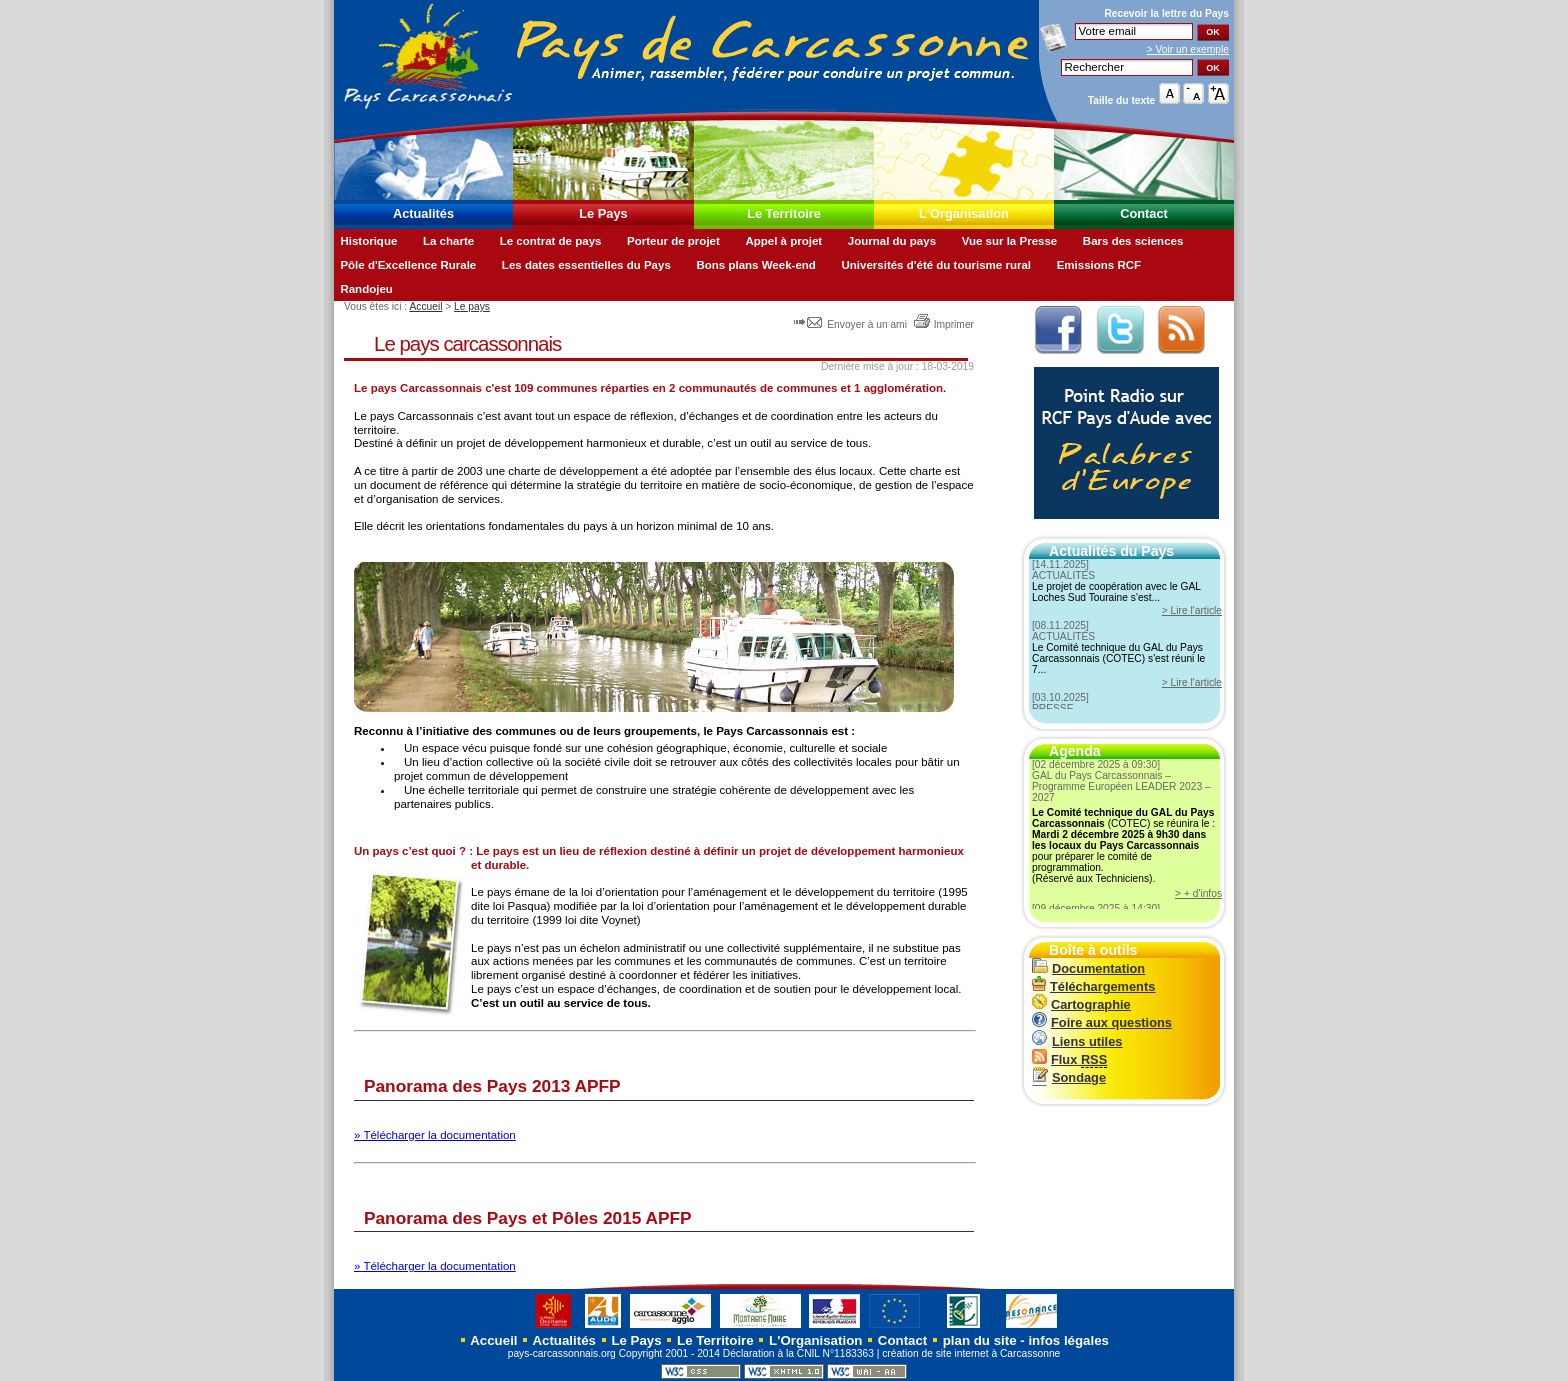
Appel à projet (783, 241)
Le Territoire (784, 213)
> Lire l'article (1192, 610)
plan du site (980, 1340)
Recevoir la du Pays (1166, 13)
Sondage (1069, 1077)
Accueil (425, 306)
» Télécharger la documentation (435, 1135)
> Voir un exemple (1188, 49)
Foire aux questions (1102, 1022)
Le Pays (603, 213)
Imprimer (943, 324)
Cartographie (1081, 1004)
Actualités (423, 213)
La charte (448, 241)
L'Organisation (964, 213)
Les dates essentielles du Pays (586, 265)
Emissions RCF (1099, 265)
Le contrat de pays (551, 241)
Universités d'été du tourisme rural (936, 265)
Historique (368, 241)
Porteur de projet (673, 241)
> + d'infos (1198, 893)
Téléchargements (1093, 986)
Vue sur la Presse (1010, 241)
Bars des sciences (1133, 241)
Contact (1144, 213)
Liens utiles (1077, 1041)
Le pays (472, 306)
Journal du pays (892, 241)
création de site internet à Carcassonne (971, 1353)
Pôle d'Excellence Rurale (408, 265)
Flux (1069, 1059)
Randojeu (366, 289)
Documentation (1088, 968)
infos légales (1068, 1340)
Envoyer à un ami (851, 324)
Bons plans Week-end (755, 265)
